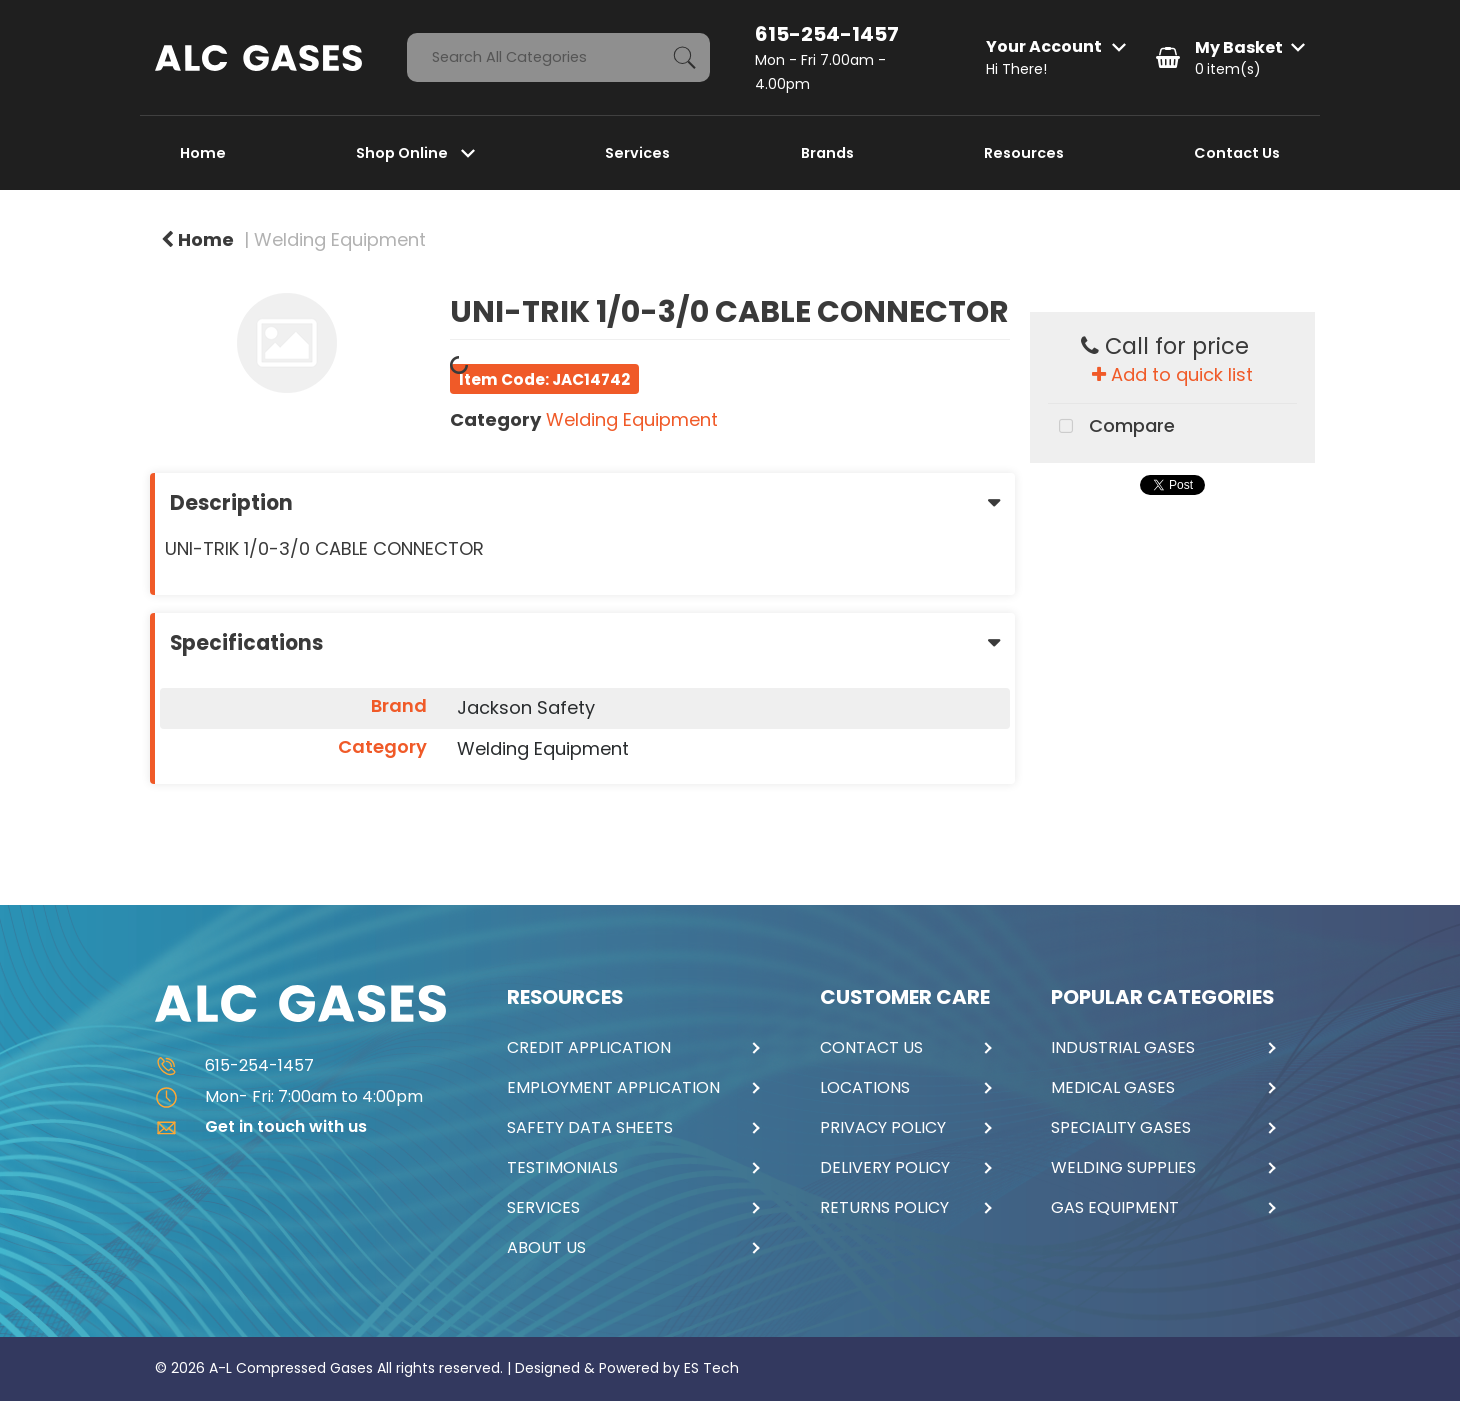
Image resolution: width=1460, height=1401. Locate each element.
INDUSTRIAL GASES (1123, 1048)
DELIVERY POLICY (885, 1168)
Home (203, 153)
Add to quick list (1172, 374)
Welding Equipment (340, 239)
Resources (1024, 153)
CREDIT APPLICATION (589, 1048)
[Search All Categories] (558, 57)
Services (637, 153)
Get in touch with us (261, 1126)
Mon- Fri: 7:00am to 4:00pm (289, 1096)
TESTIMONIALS (562, 1168)
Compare (1111, 427)
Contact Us (1237, 153)
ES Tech (711, 1368)
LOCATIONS (865, 1088)
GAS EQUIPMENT (1115, 1208)
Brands (827, 153)
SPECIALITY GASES (1121, 1128)
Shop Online (403, 153)
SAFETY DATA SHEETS (590, 1128)
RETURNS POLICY (884, 1208)
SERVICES (543, 1208)
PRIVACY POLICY (883, 1128)
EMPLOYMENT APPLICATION (613, 1088)
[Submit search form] (685, 57)
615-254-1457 (827, 34)
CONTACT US (871, 1048)
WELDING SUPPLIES (1123, 1168)
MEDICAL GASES (1113, 1088)
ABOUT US (546, 1248)
